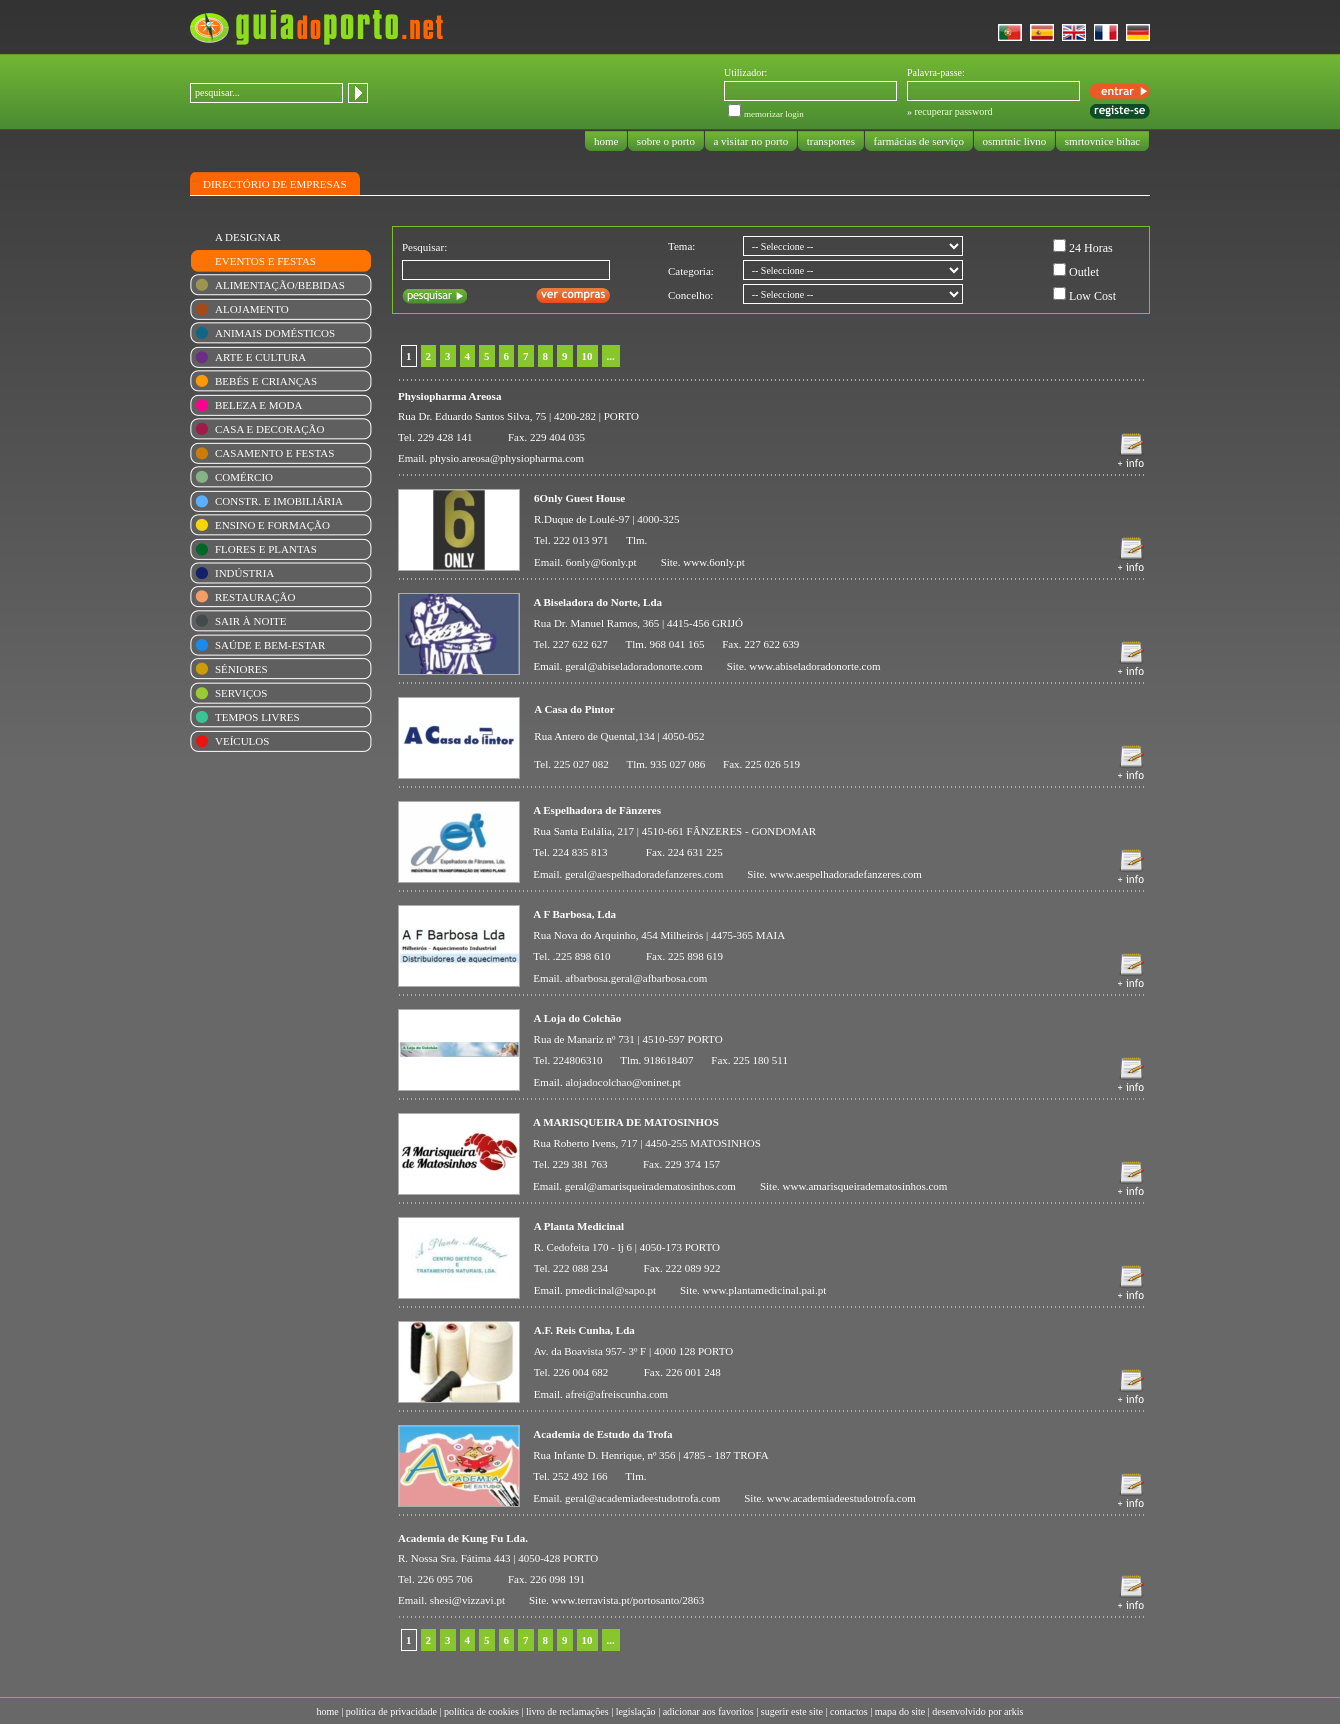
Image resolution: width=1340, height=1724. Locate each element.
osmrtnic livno (1014, 141)
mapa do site (900, 1711)
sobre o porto (666, 141)
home (606, 141)
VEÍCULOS (242, 741)
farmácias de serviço (919, 141)
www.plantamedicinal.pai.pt (765, 1290)
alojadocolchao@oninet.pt (623, 1082)
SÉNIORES (241, 669)
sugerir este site (792, 1711)
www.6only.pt (714, 562)
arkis (1013, 1711)
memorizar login (774, 114)
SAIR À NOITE (251, 621)
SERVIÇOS (241, 693)
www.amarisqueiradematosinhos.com (865, 1186)
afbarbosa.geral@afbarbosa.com (636, 978)
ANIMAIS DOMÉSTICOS (275, 333)
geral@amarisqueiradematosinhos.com (650, 1186)
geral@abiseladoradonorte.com (634, 666)
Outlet (1084, 272)
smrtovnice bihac (1102, 141)
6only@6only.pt (601, 562)
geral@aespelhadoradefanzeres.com (644, 874)
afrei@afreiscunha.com (617, 1394)
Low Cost (1092, 296)
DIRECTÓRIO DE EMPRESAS (275, 184)
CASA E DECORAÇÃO (269, 429)
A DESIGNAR (248, 237)
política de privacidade (391, 1711)
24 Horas (1091, 248)
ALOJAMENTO (252, 309)
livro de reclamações (567, 1711)
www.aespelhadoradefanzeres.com (846, 874)
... (611, 356)
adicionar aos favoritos (708, 1711)
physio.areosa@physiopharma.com (507, 458)
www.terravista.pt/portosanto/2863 (628, 1600)
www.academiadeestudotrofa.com (841, 1498)
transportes (831, 141)
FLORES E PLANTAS (266, 549)
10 (587, 356)
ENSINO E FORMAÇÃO (272, 525)
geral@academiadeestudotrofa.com (642, 1498)
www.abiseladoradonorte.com (814, 666)
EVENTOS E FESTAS (265, 261)
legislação (636, 1711)
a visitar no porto (751, 141)
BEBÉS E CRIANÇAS (266, 381)
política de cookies (481, 1711)
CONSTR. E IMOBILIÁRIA (279, 501)
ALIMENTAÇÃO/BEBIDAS (280, 285)
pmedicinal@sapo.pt (611, 1290)
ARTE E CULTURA (260, 357)
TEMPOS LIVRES (257, 717)
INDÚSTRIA (244, 573)
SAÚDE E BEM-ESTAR (270, 645)
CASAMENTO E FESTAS (274, 453)
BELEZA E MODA (258, 405)
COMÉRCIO (244, 477)
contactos (849, 1711)
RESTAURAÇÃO (255, 597)
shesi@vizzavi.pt (467, 1600)
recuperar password (954, 111)
